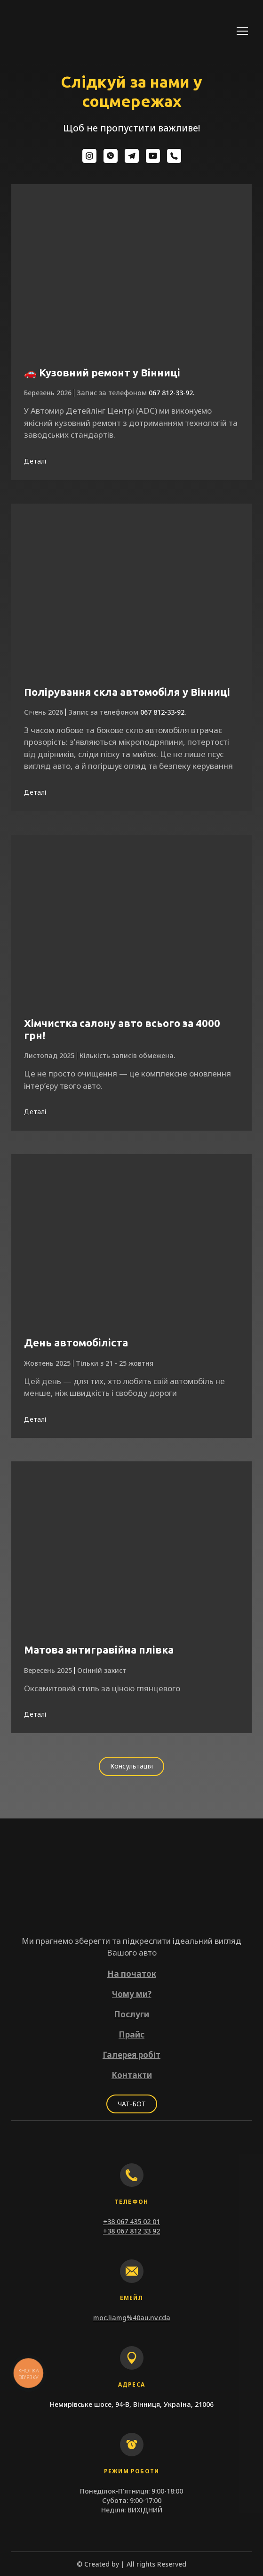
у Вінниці (155, 372)
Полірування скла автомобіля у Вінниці (127, 692)
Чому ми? (131, 1994)
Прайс (131, 2034)
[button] (89, 156)
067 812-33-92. (171, 392)
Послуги (131, 2014)
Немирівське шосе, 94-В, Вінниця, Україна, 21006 (132, 2404)
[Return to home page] (51, 31)
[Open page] (131, 271)
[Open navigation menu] (242, 31)
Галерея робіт (131, 2054)
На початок (131, 1973)
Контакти (132, 2075)
